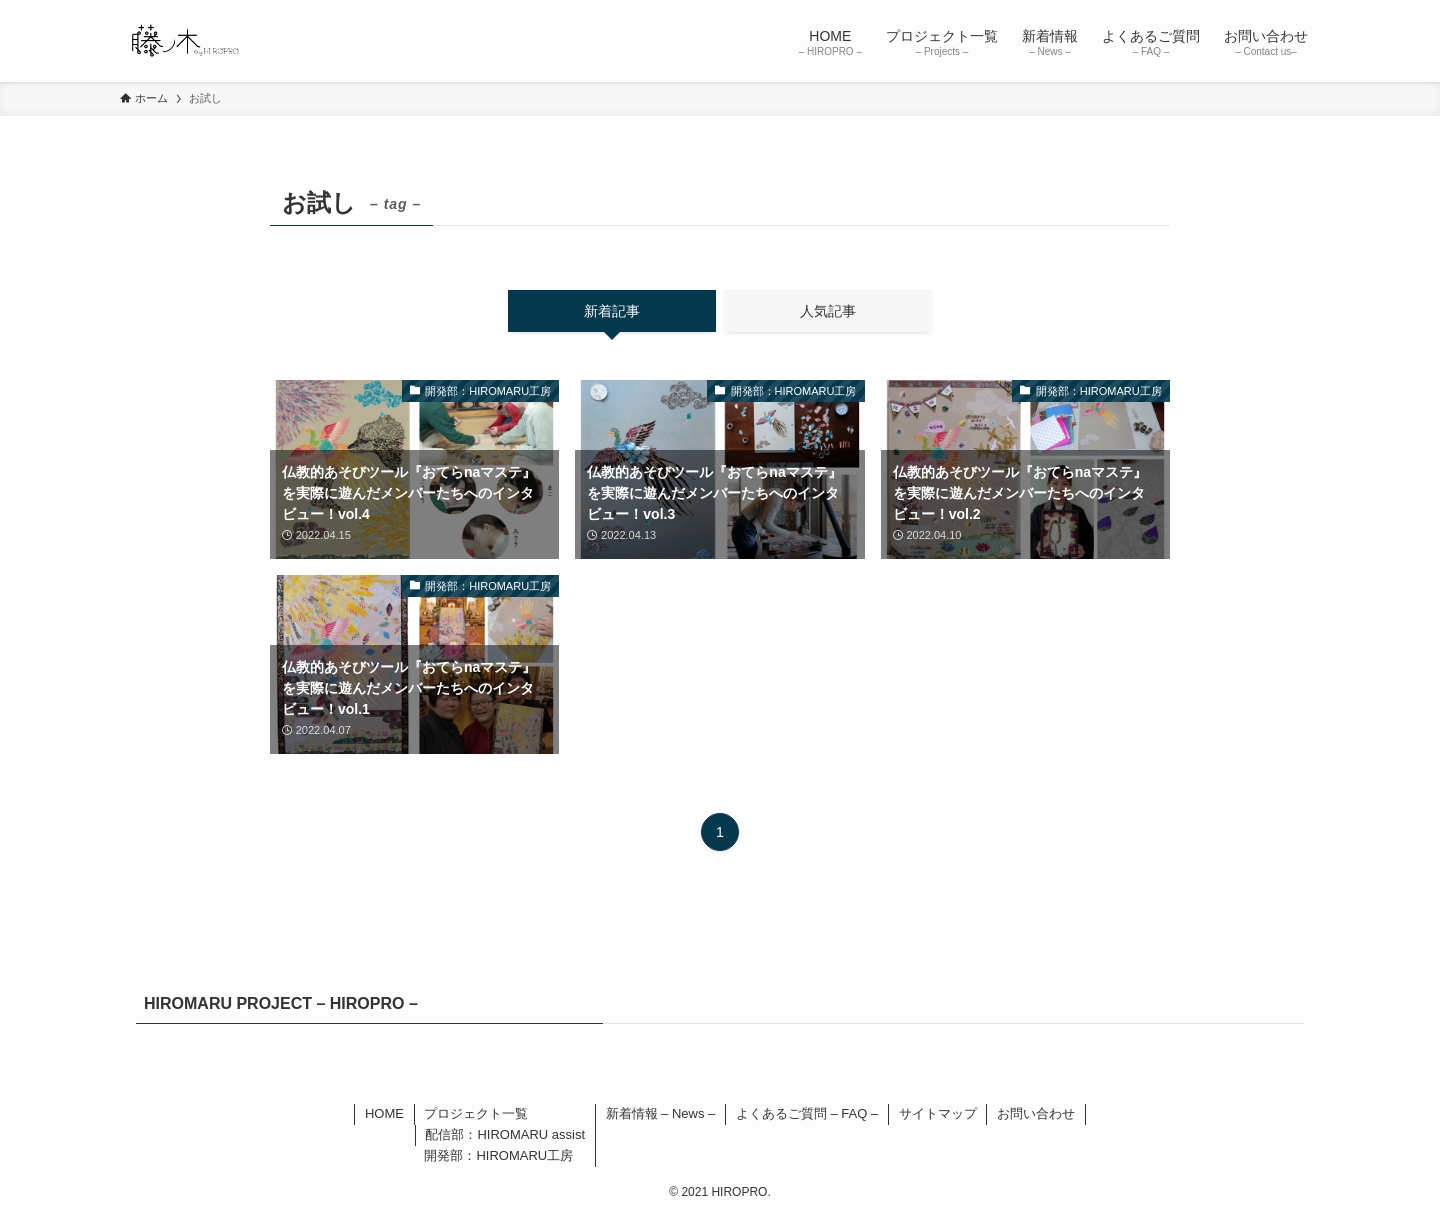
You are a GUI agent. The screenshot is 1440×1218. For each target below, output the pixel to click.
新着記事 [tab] (612, 311)
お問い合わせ (1036, 1113)
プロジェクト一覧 (476, 1113)
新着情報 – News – (661, 1113)
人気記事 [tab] (828, 311)
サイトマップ (938, 1113)
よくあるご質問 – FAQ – (807, 1113)
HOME (384, 1113)
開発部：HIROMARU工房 (498, 1155)
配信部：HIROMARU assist (505, 1134)
